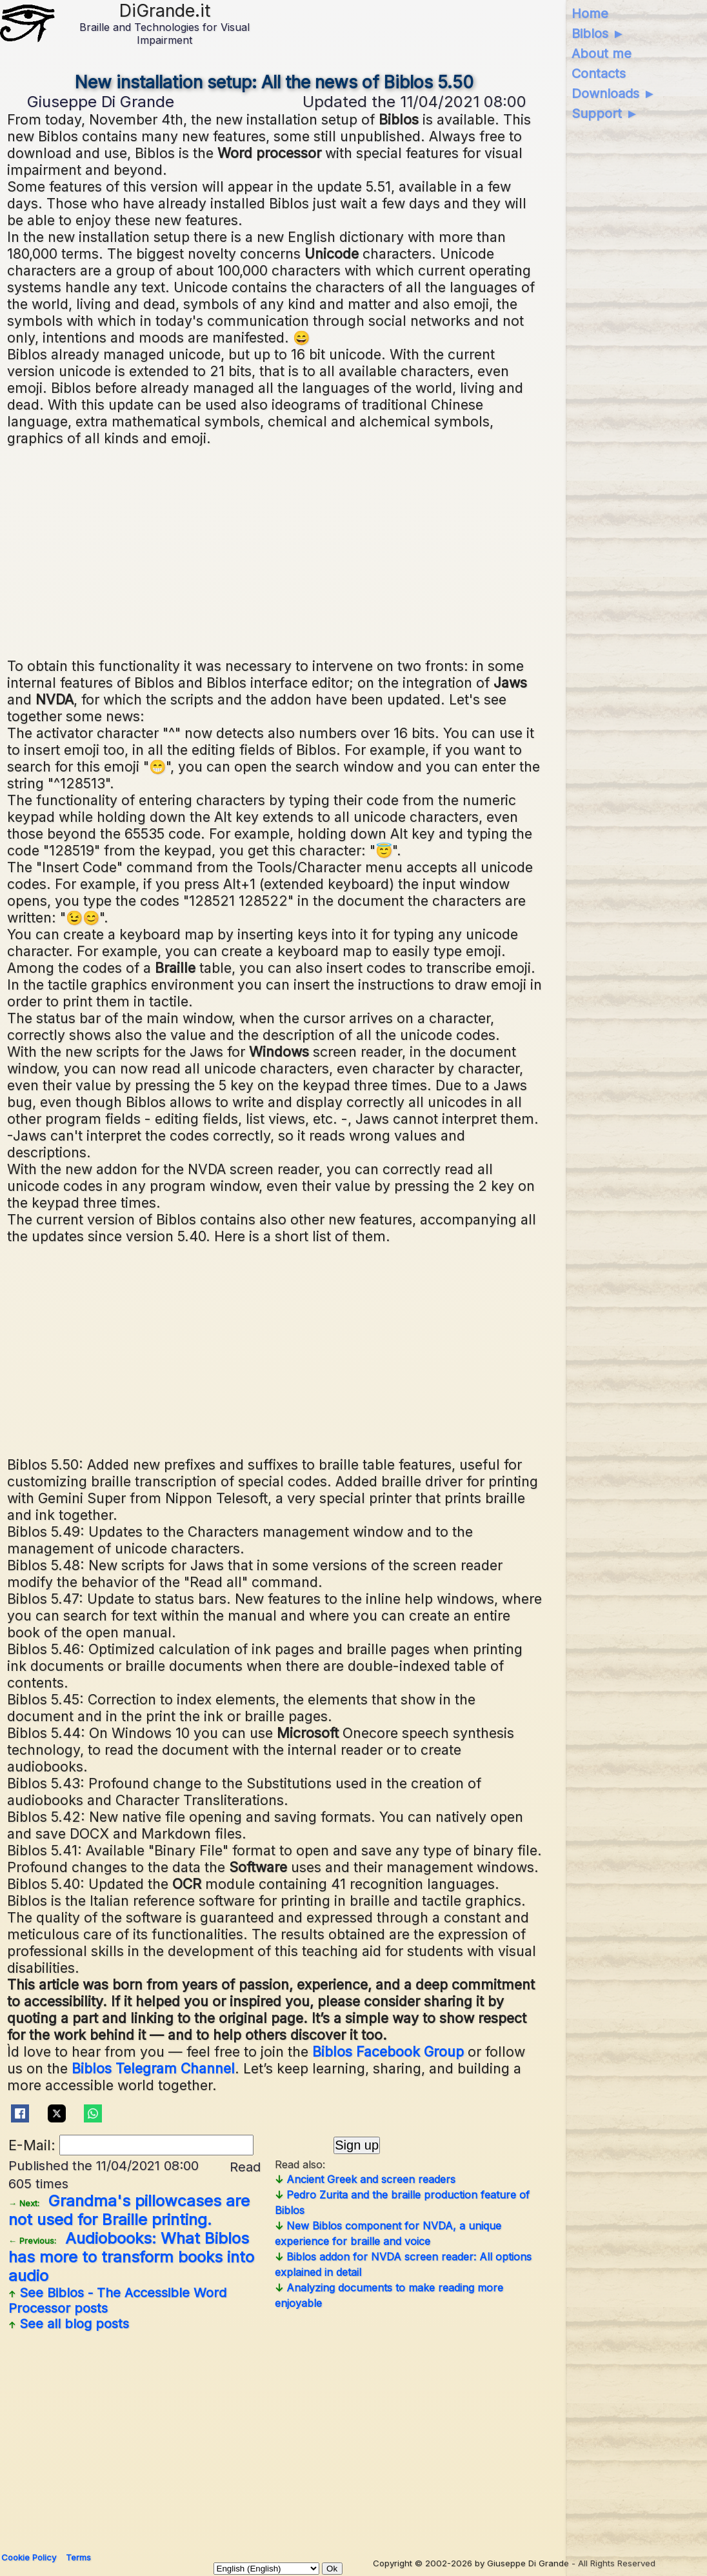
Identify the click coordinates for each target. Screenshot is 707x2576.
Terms (78, 2557)
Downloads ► (614, 93)
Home (590, 13)
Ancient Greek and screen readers (365, 2179)
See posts (117, 2300)
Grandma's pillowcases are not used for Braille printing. (129, 2210)
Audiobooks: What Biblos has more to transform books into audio (131, 2257)
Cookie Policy (28, 2557)
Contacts (599, 73)
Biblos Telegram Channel (153, 2068)
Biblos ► (598, 33)
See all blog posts (68, 2323)
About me (602, 53)
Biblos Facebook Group (388, 2051)
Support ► (605, 113)
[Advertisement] (350, 550)
